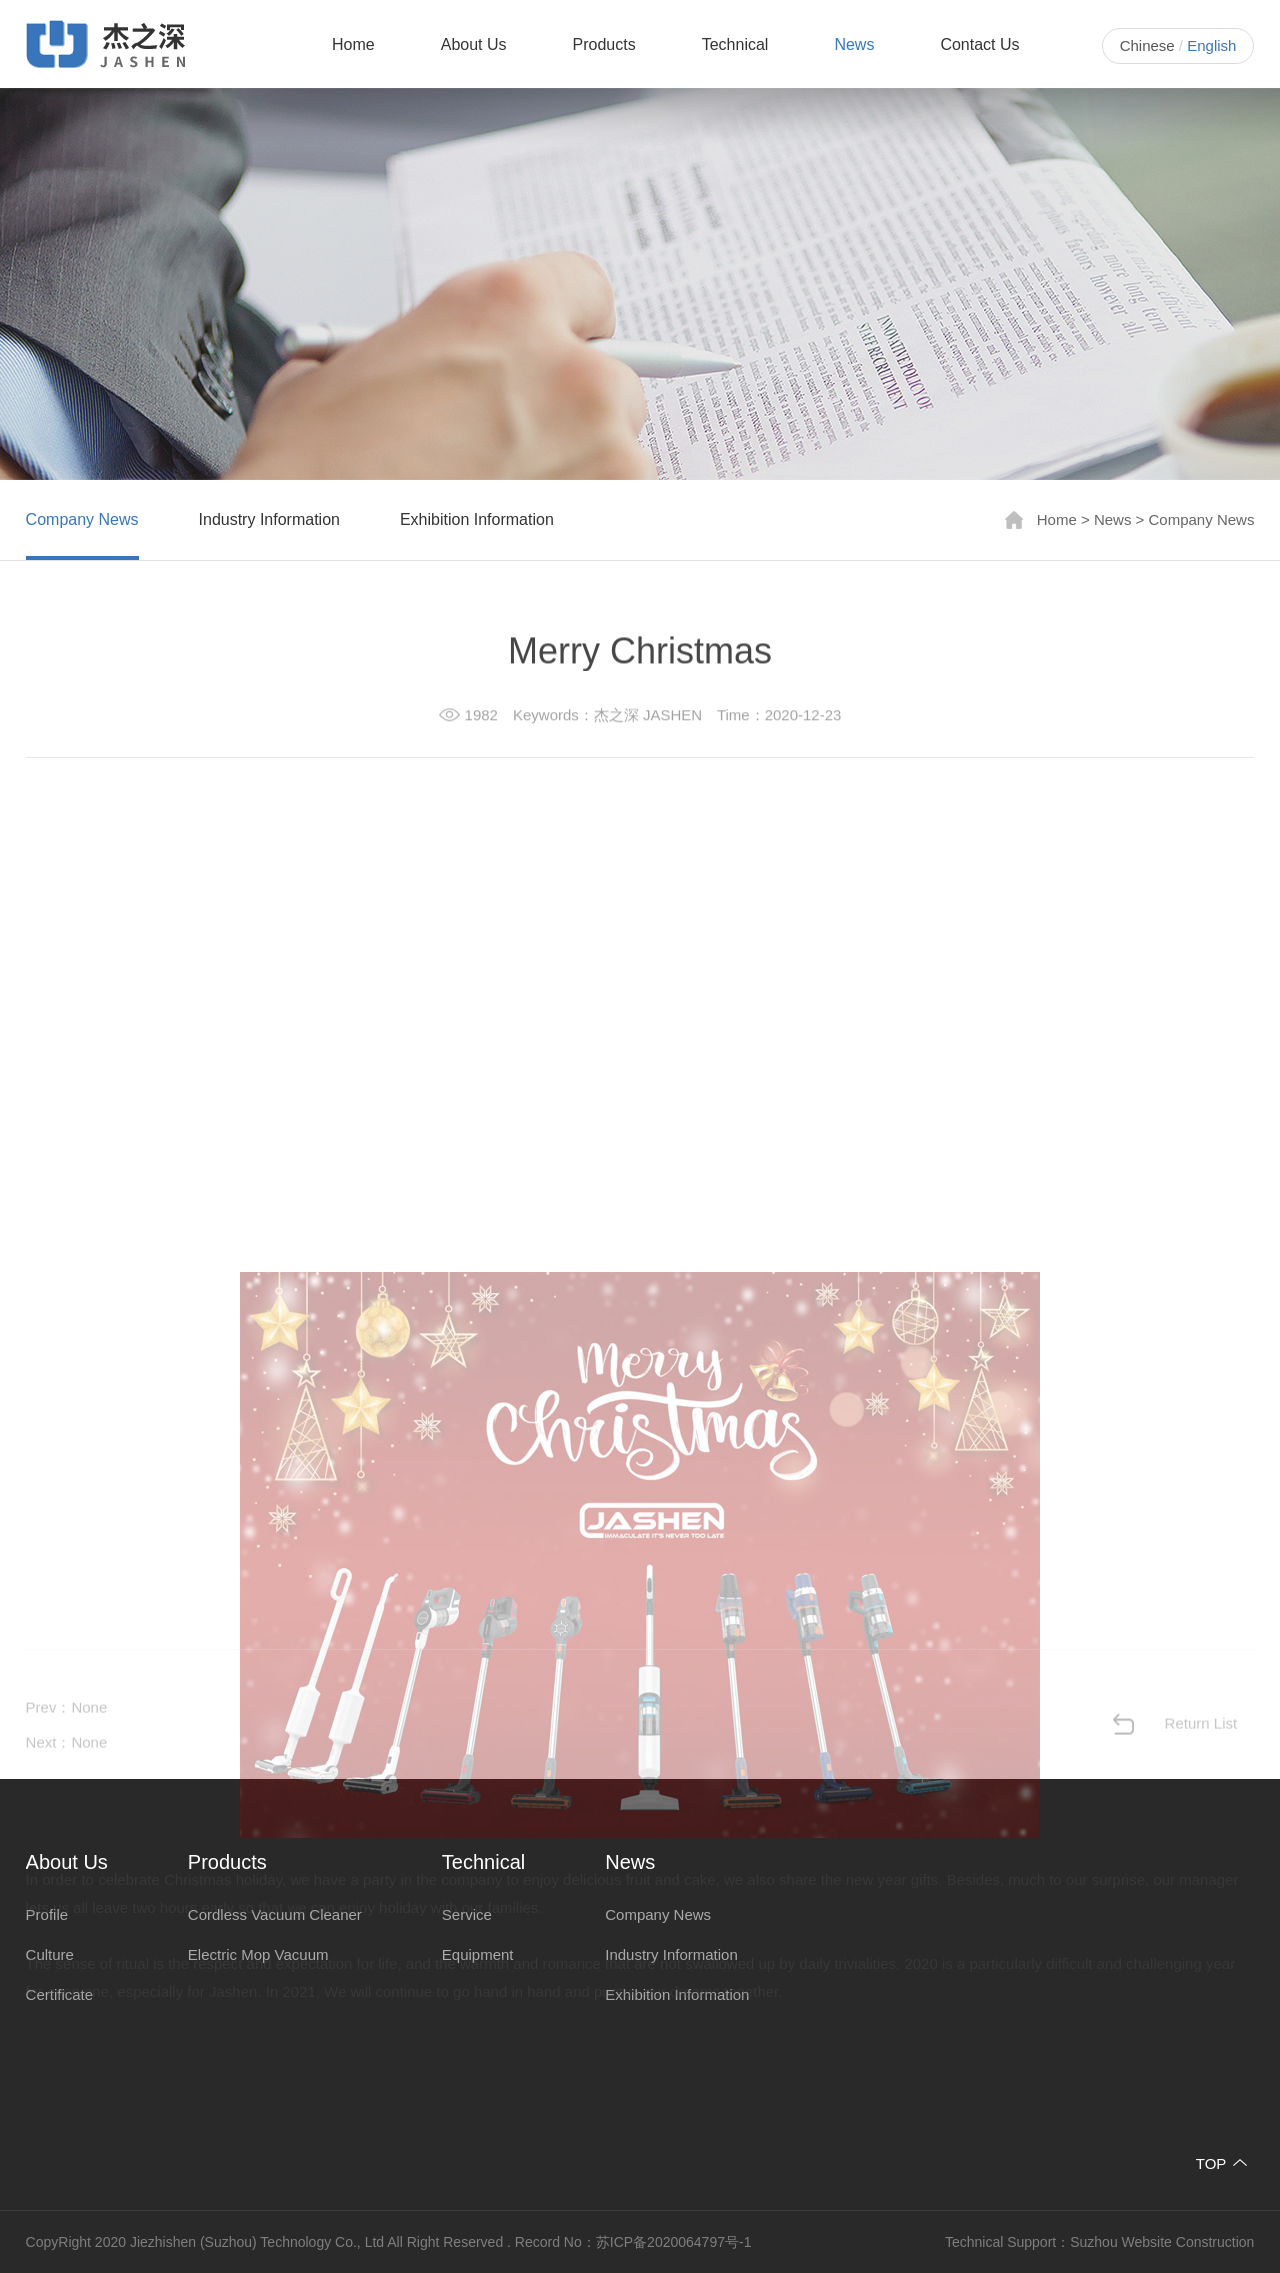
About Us (474, 44)
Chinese (1147, 45)
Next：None (67, 1772)
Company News (82, 519)
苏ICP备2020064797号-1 (674, 2242)
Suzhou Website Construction (1162, 2242)
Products (604, 44)
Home (353, 44)
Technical (735, 44)
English (1211, 45)
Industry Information (269, 519)
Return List (1201, 1753)
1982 (481, 717)
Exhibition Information (477, 519)
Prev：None (67, 1737)
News (854, 44)
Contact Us (979, 44)
